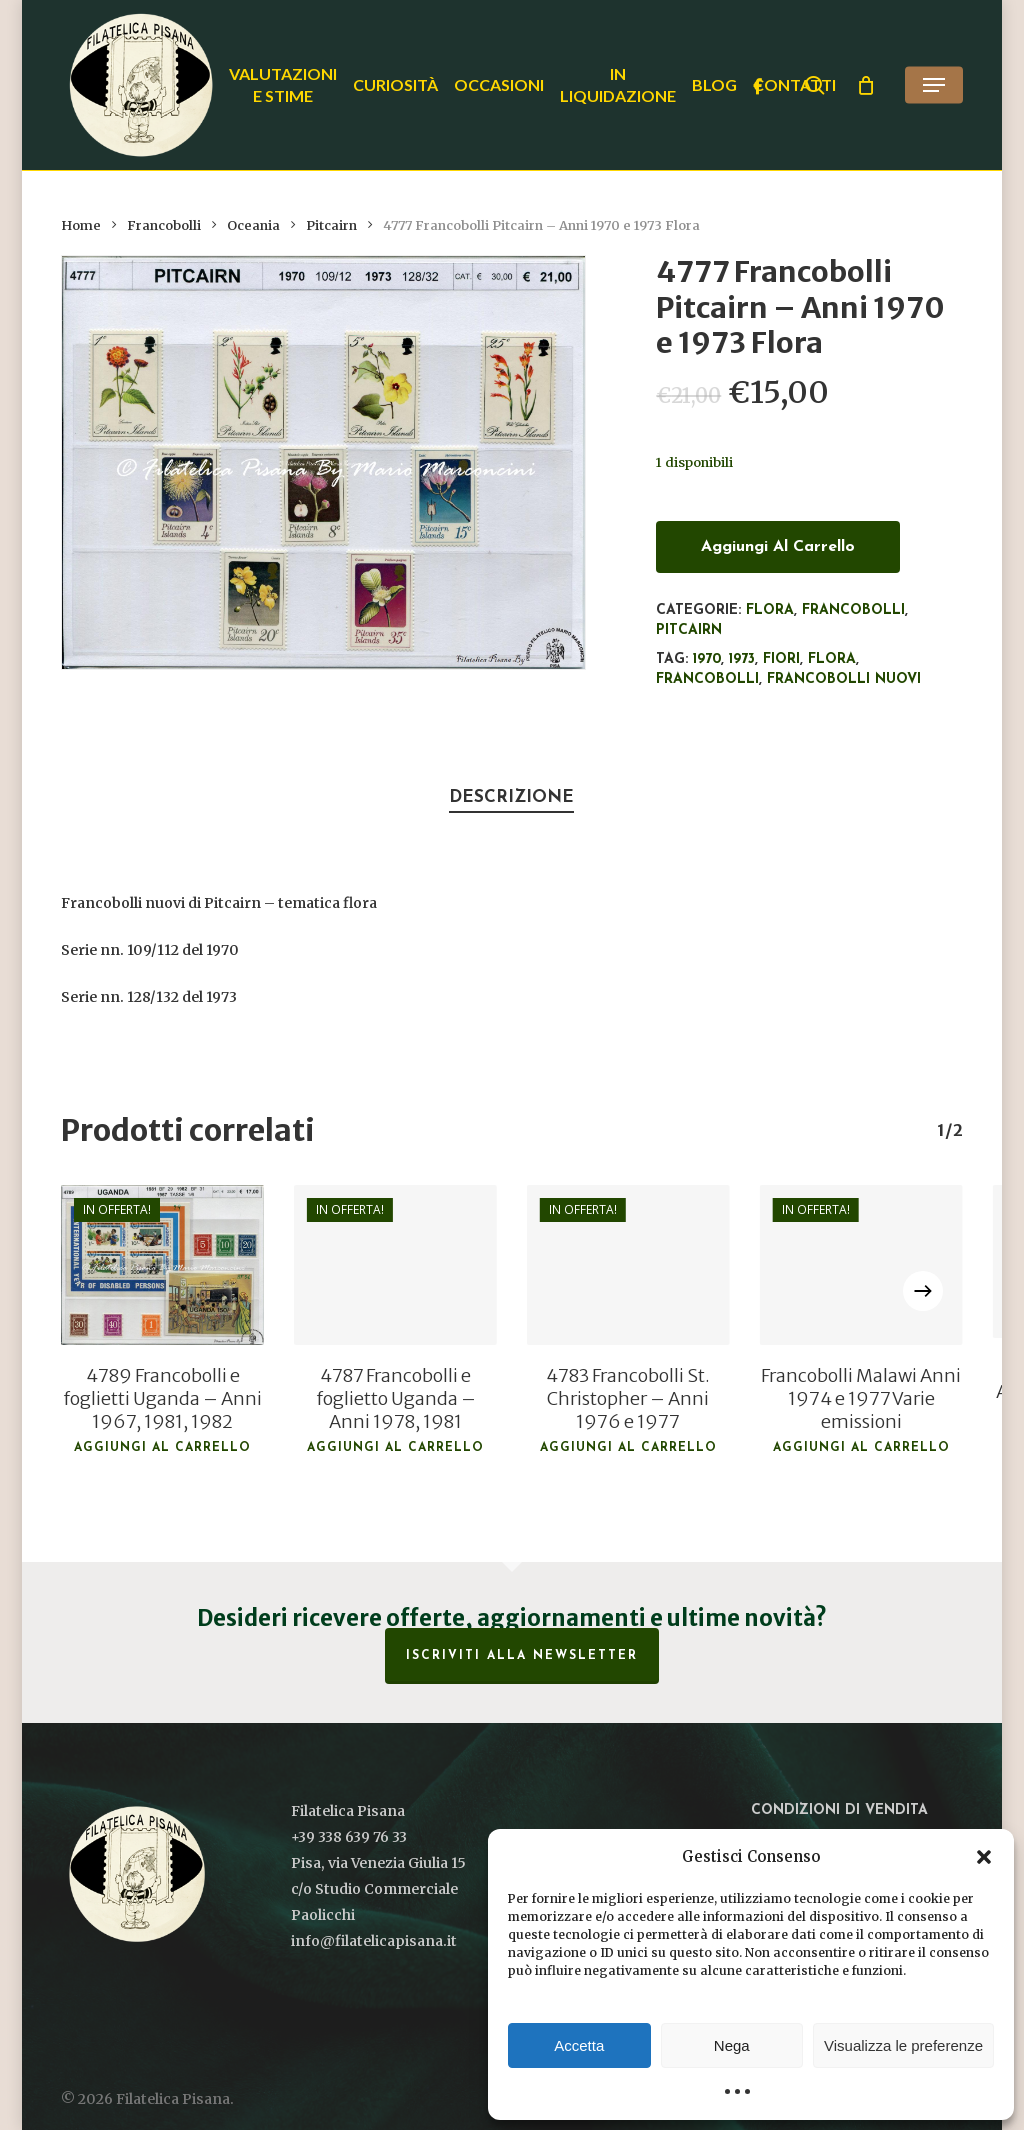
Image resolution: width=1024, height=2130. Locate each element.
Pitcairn (331, 225)
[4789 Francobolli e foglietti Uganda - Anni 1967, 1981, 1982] (162, 1265)
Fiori (781, 659)
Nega (732, 2045)
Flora (770, 610)
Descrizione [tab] (511, 797)
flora (832, 659)
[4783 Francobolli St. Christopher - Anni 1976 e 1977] (628, 1265)
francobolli (707, 679)
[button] (984, 1857)
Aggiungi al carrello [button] (162, 1448)
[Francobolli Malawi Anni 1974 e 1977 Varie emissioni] (861, 1265)
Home (81, 225)
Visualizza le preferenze (903, 2045)
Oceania (253, 225)
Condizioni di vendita (839, 1810)
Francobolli (164, 225)
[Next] (923, 1291)
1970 (707, 659)
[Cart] (866, 85)
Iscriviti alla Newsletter (522, 1656)
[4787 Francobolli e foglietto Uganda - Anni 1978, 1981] (395, 1265)
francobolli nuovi (844, 679)
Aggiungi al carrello (778, 547)
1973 (742, 659)
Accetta (579, 2045)
